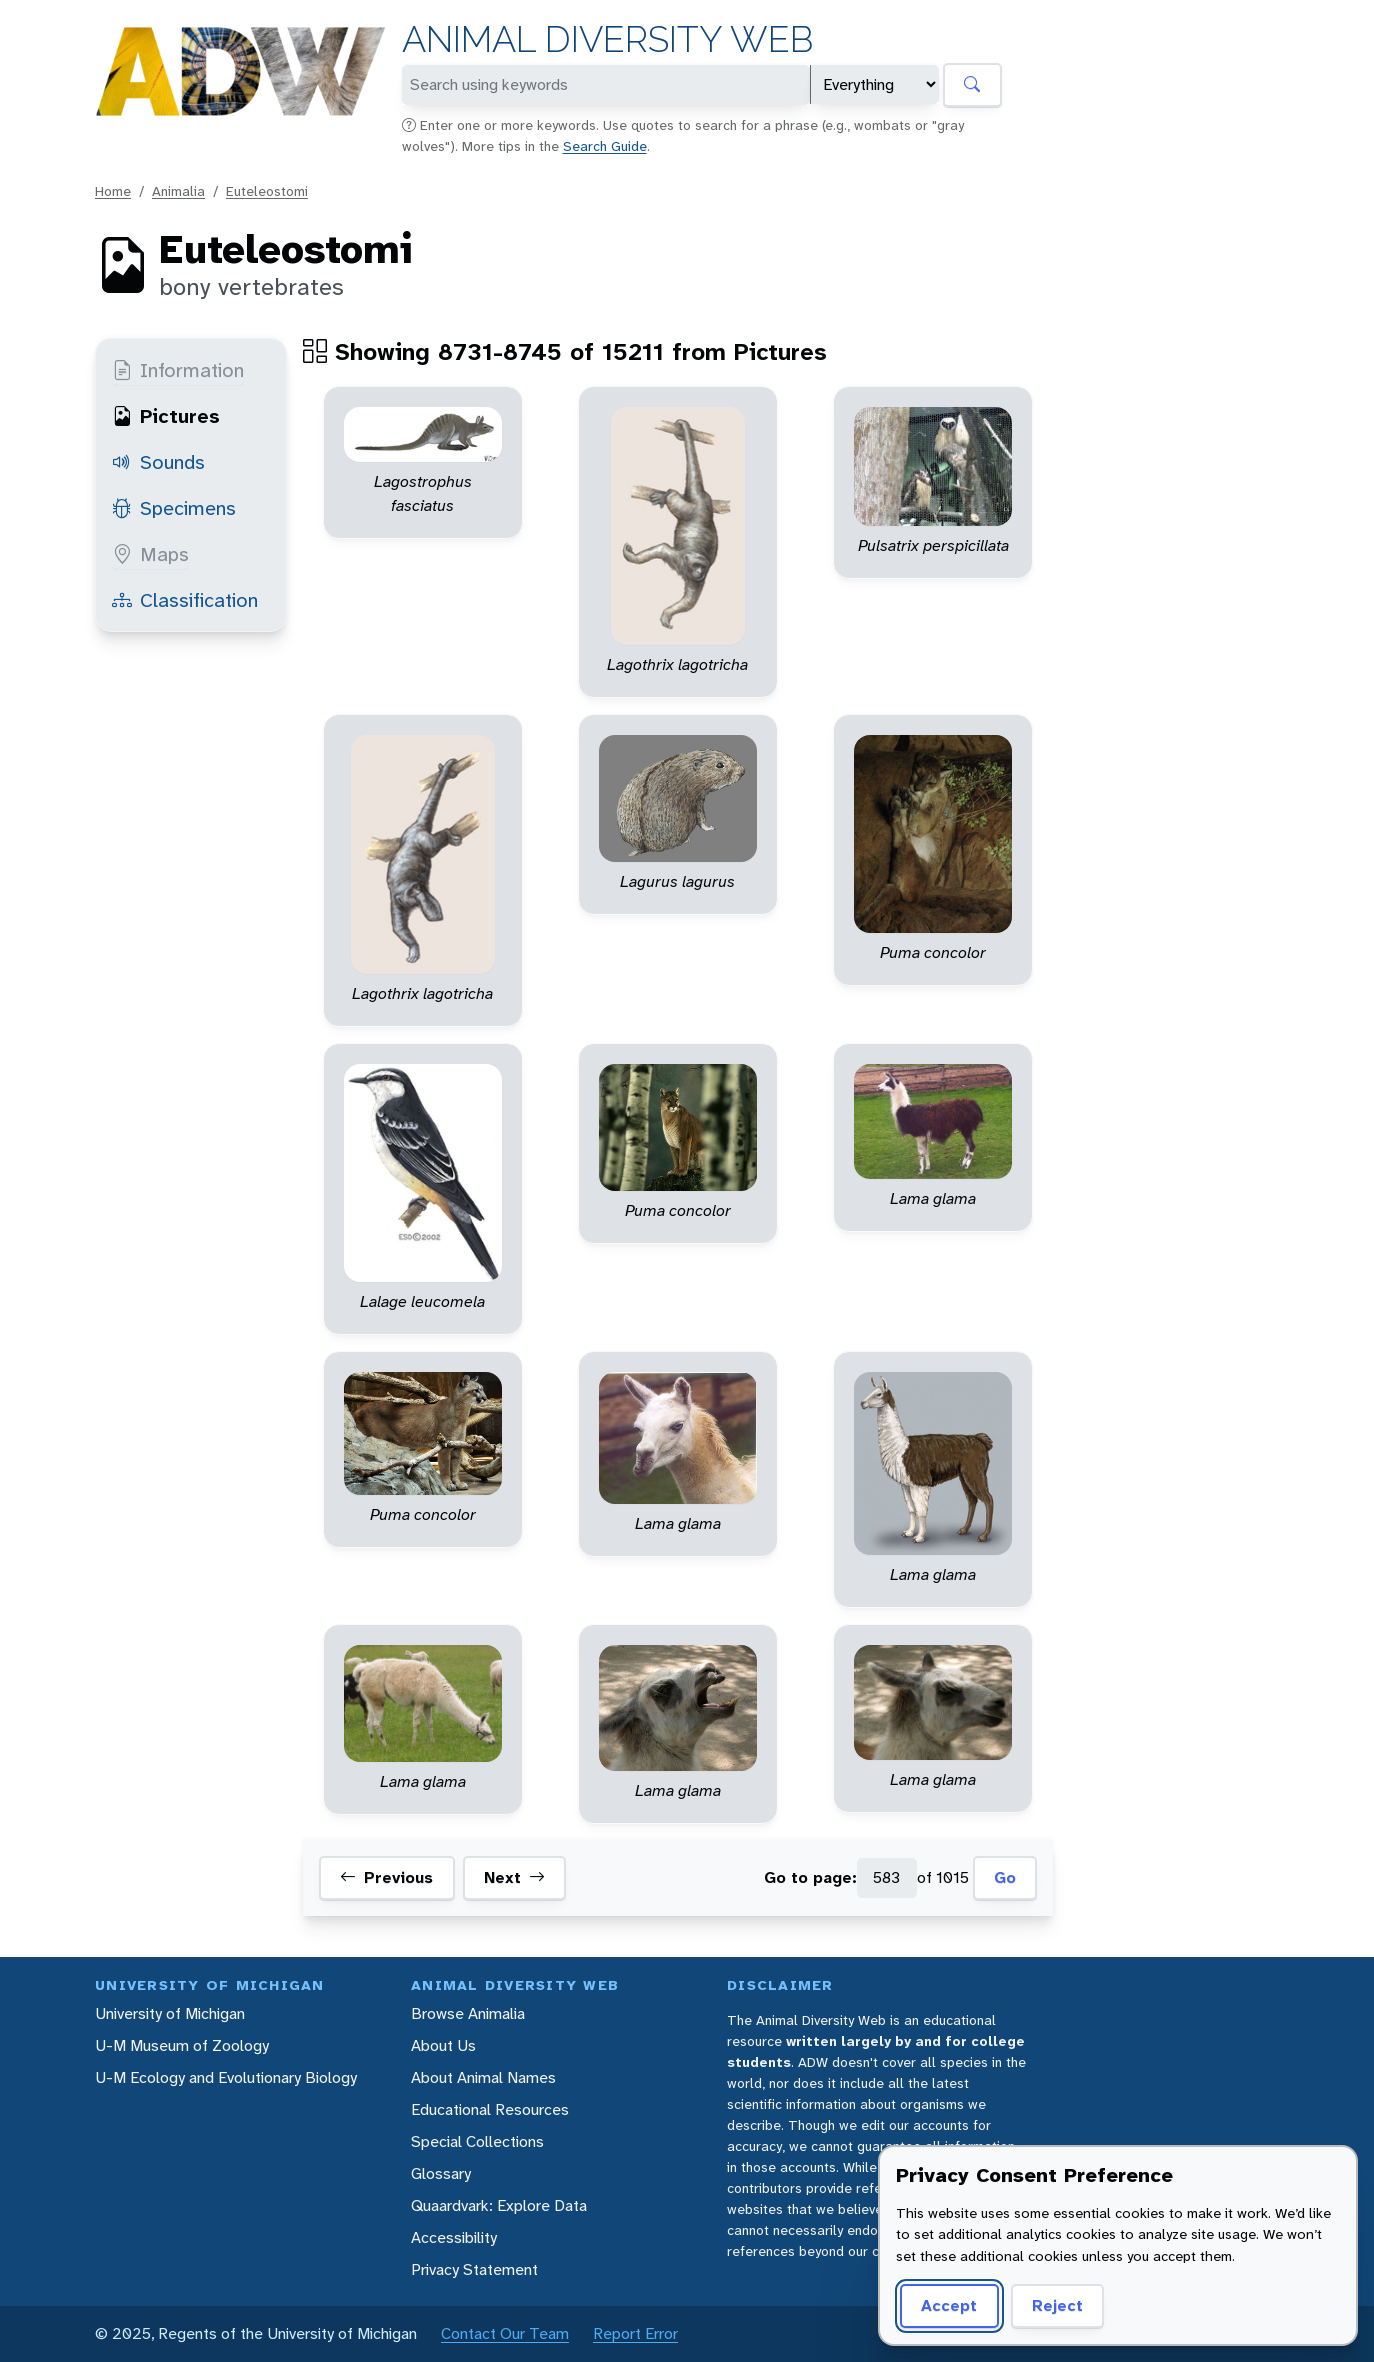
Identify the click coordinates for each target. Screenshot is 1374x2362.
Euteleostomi (267, 191)
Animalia (178, 191)
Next (514, 1878)
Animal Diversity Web (607, 39)
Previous (386, 1878)
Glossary (441, 2173)
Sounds (158, 462)
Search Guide (605, 146)
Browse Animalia (468, 2013)
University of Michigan (170, 2013)
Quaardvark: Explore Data (499, 2205)
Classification (185, 600)
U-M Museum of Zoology (182, 2045)
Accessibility (454, 2237)
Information (178, 370)
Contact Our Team (505, 2333)
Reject (1057, 2305)
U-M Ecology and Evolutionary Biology (226, 2077)
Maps (150, 554)
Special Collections (477, 2141)
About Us (443, 2045)
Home (113, 191)
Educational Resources (490, 2109)
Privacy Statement (474, 2269)
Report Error (635, 2333)
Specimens (174, 508)
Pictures (166, 416)
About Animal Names (483, 2077)
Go (1005, 1877)
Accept (949, 2305)
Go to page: (810, 1877)
